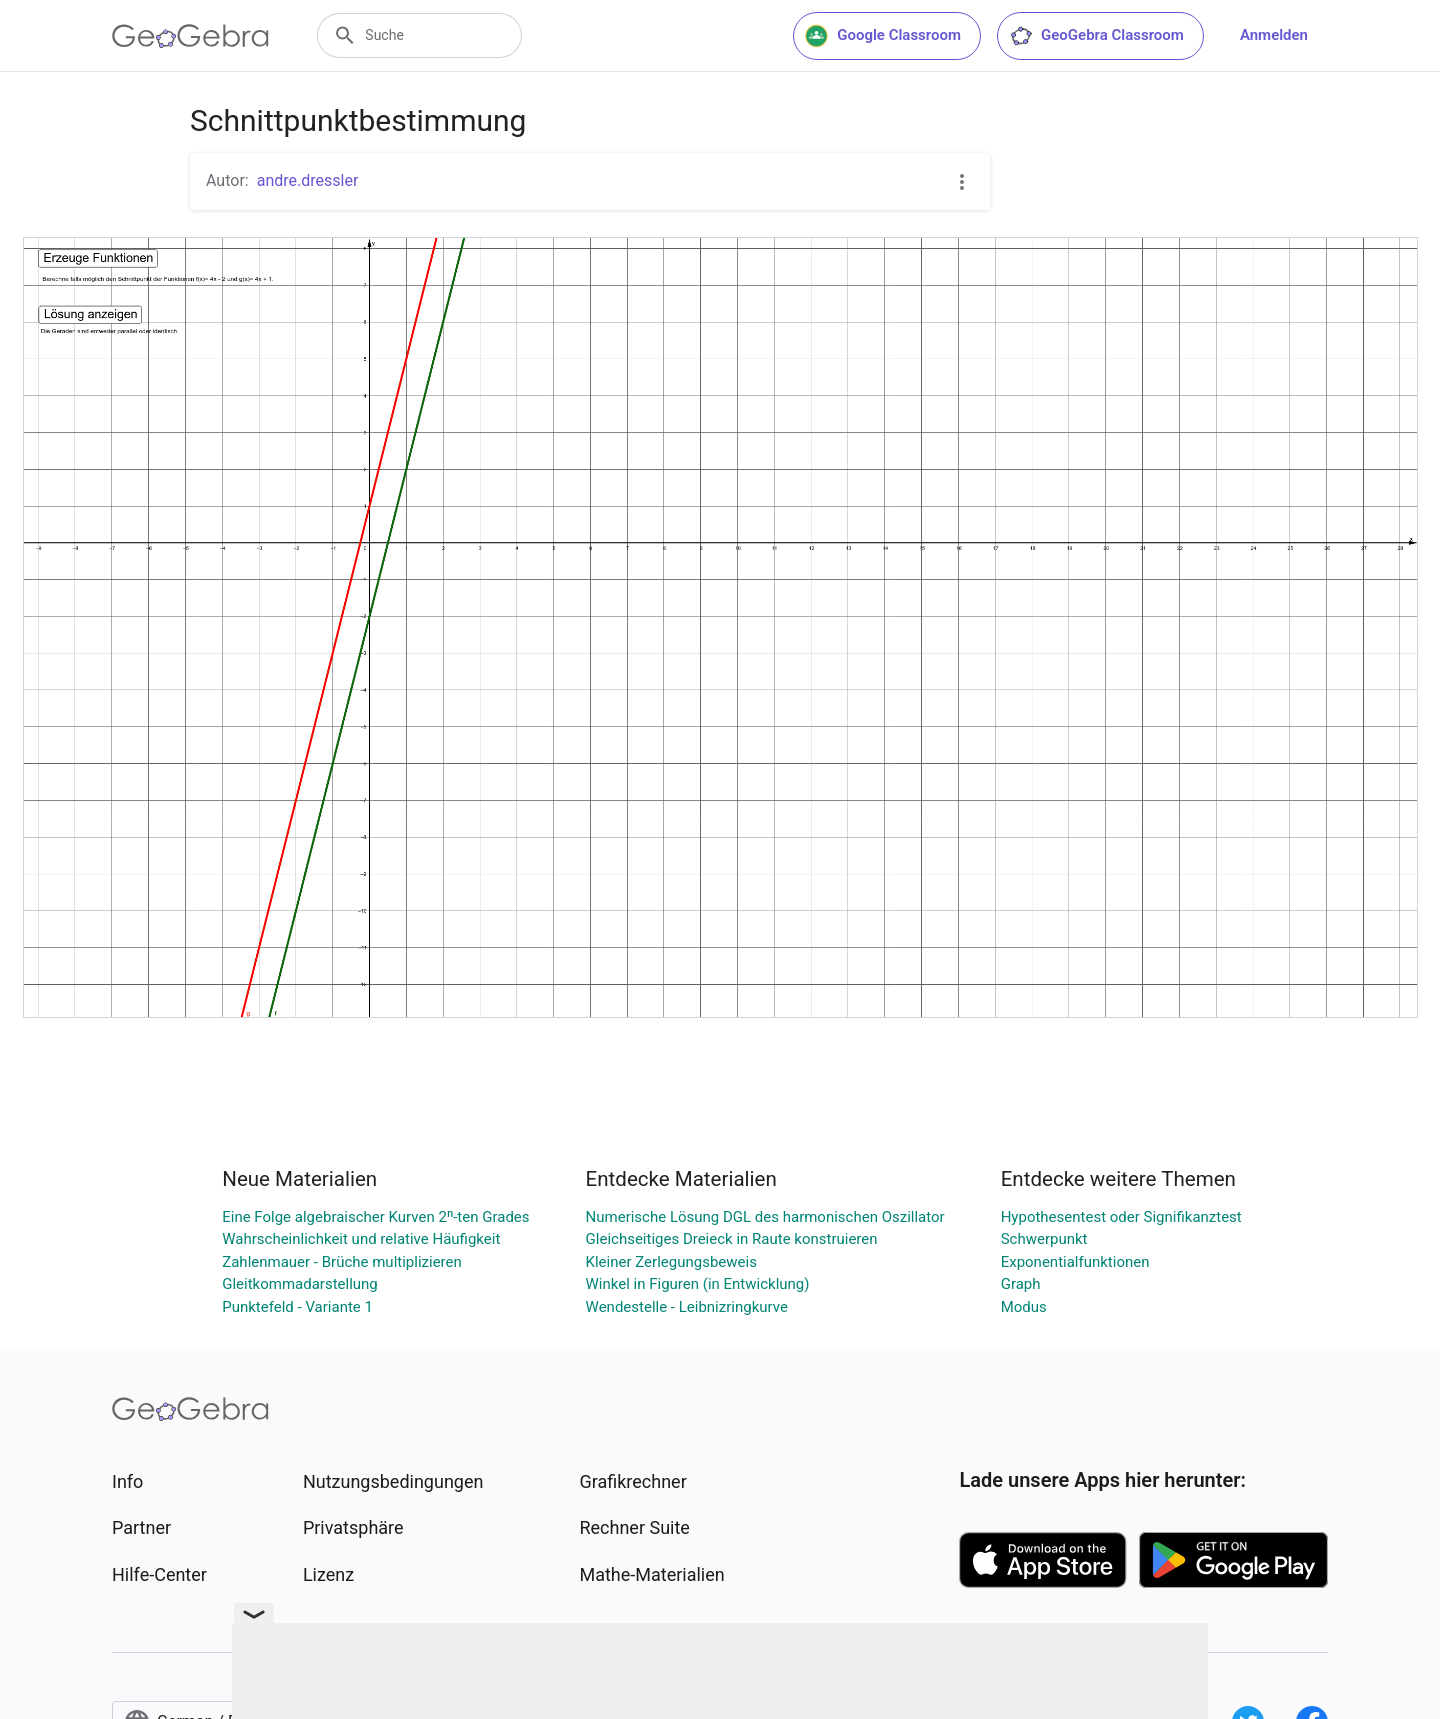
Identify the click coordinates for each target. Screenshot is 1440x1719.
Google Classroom (883, 36)
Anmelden (1274, 35)
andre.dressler (308, 180)
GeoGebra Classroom (1096, 36)
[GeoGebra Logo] (190, 36)
